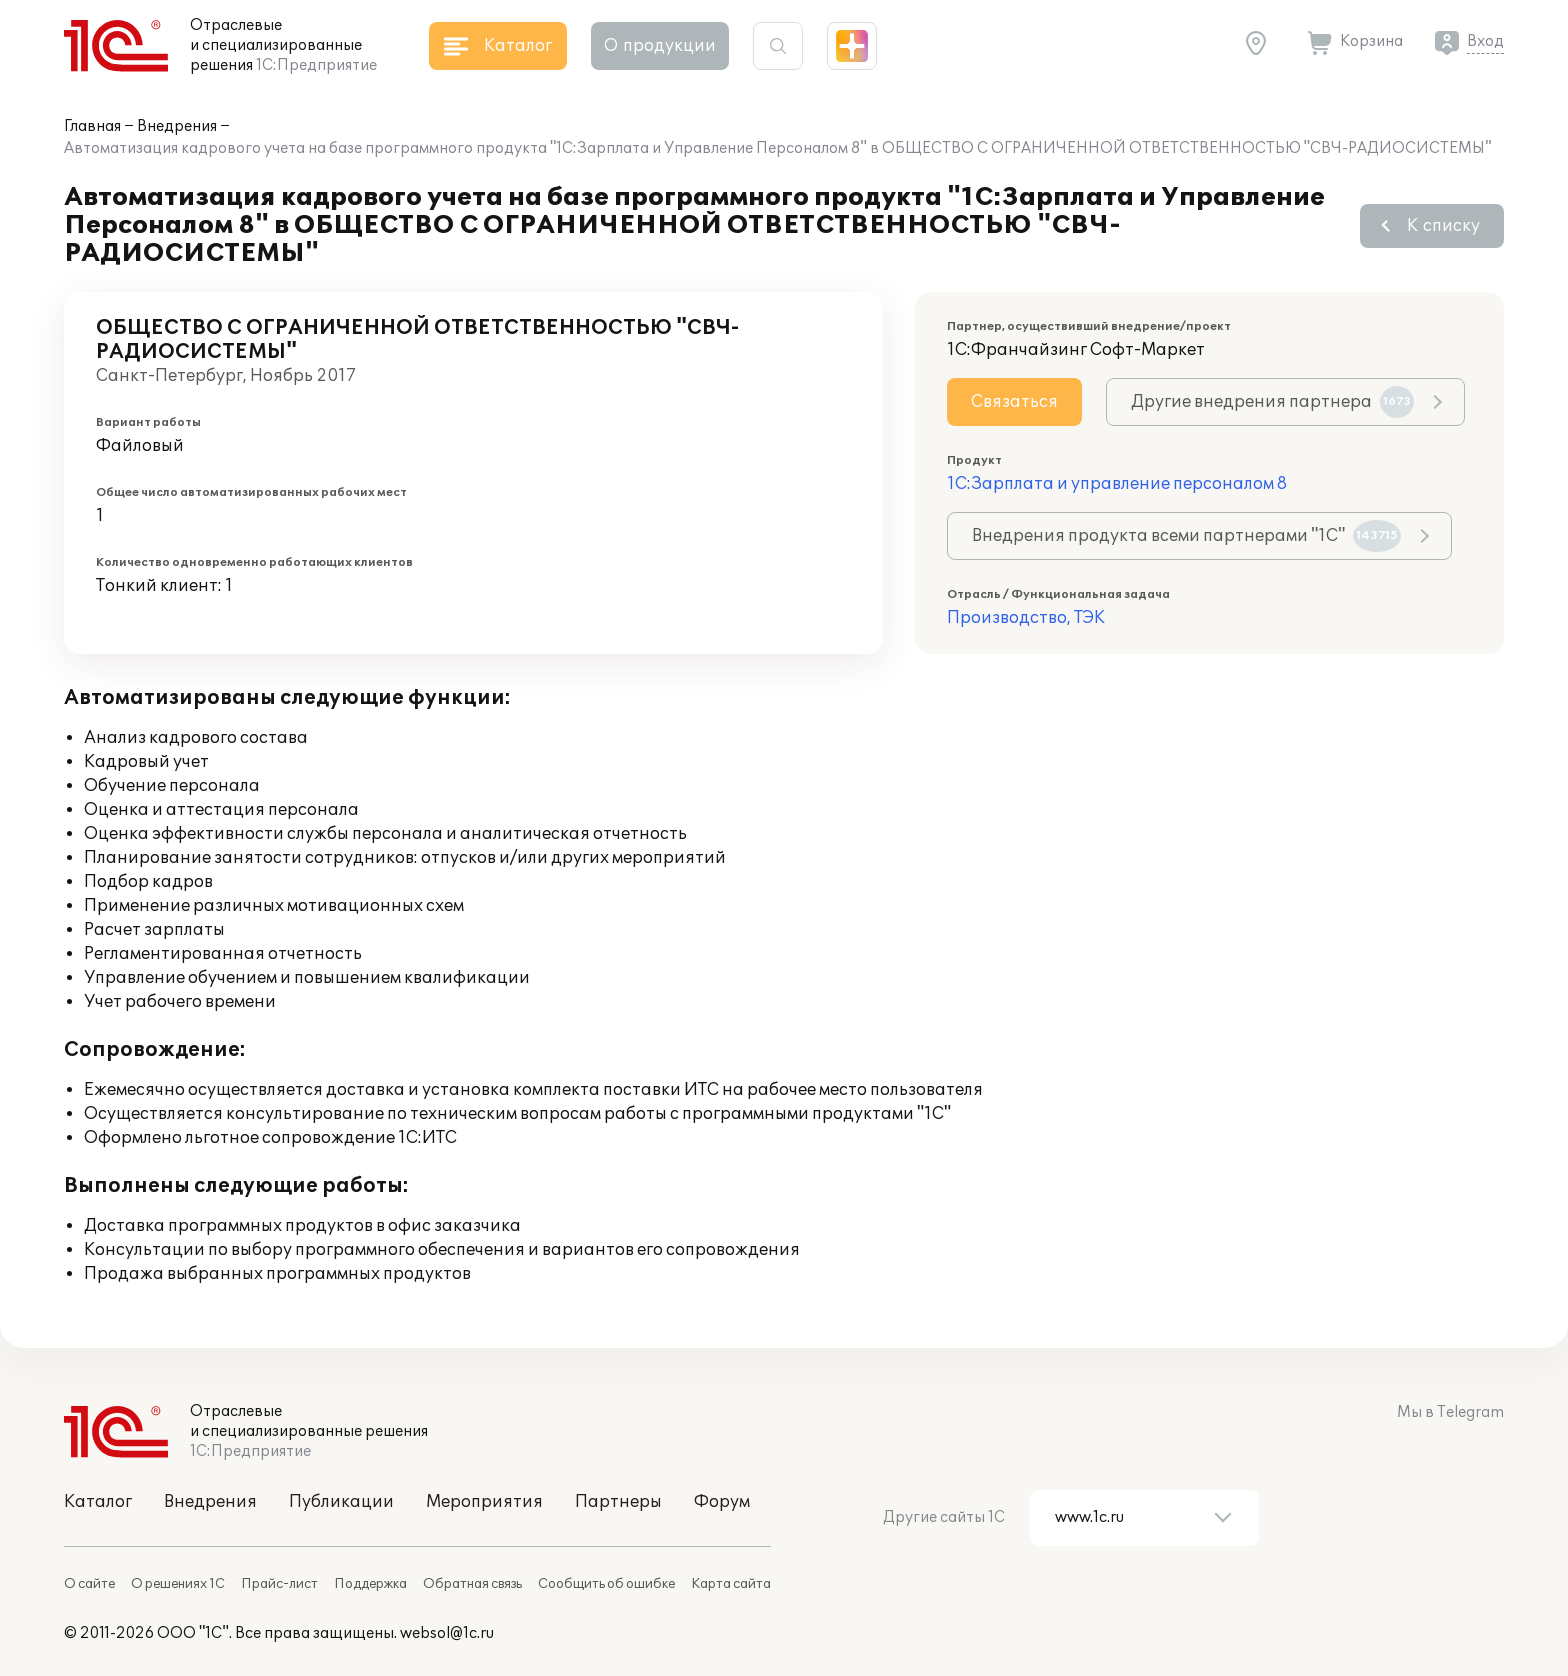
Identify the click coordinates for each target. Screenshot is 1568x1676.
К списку (1443, 226)
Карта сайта (731, 1584)
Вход (1485, 41)
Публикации (341, 1502)
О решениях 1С (178, 1584)
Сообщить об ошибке (606, 1584)
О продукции (660, 46)
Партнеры (618, 1502)
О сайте (89, 1584)
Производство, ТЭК (1026, 618)
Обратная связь (472, 1584)
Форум (722, 1502)
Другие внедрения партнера (1272, 402)
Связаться (1014, 402)
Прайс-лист (279, 1584)
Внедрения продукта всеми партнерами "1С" (1186, 536)
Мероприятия (484, 1502)
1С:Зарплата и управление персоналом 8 (1117, 484)
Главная (92, 126)
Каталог (98, 1502)
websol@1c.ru (447, 1633)
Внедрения (177, 126)
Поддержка (370, 1584)
